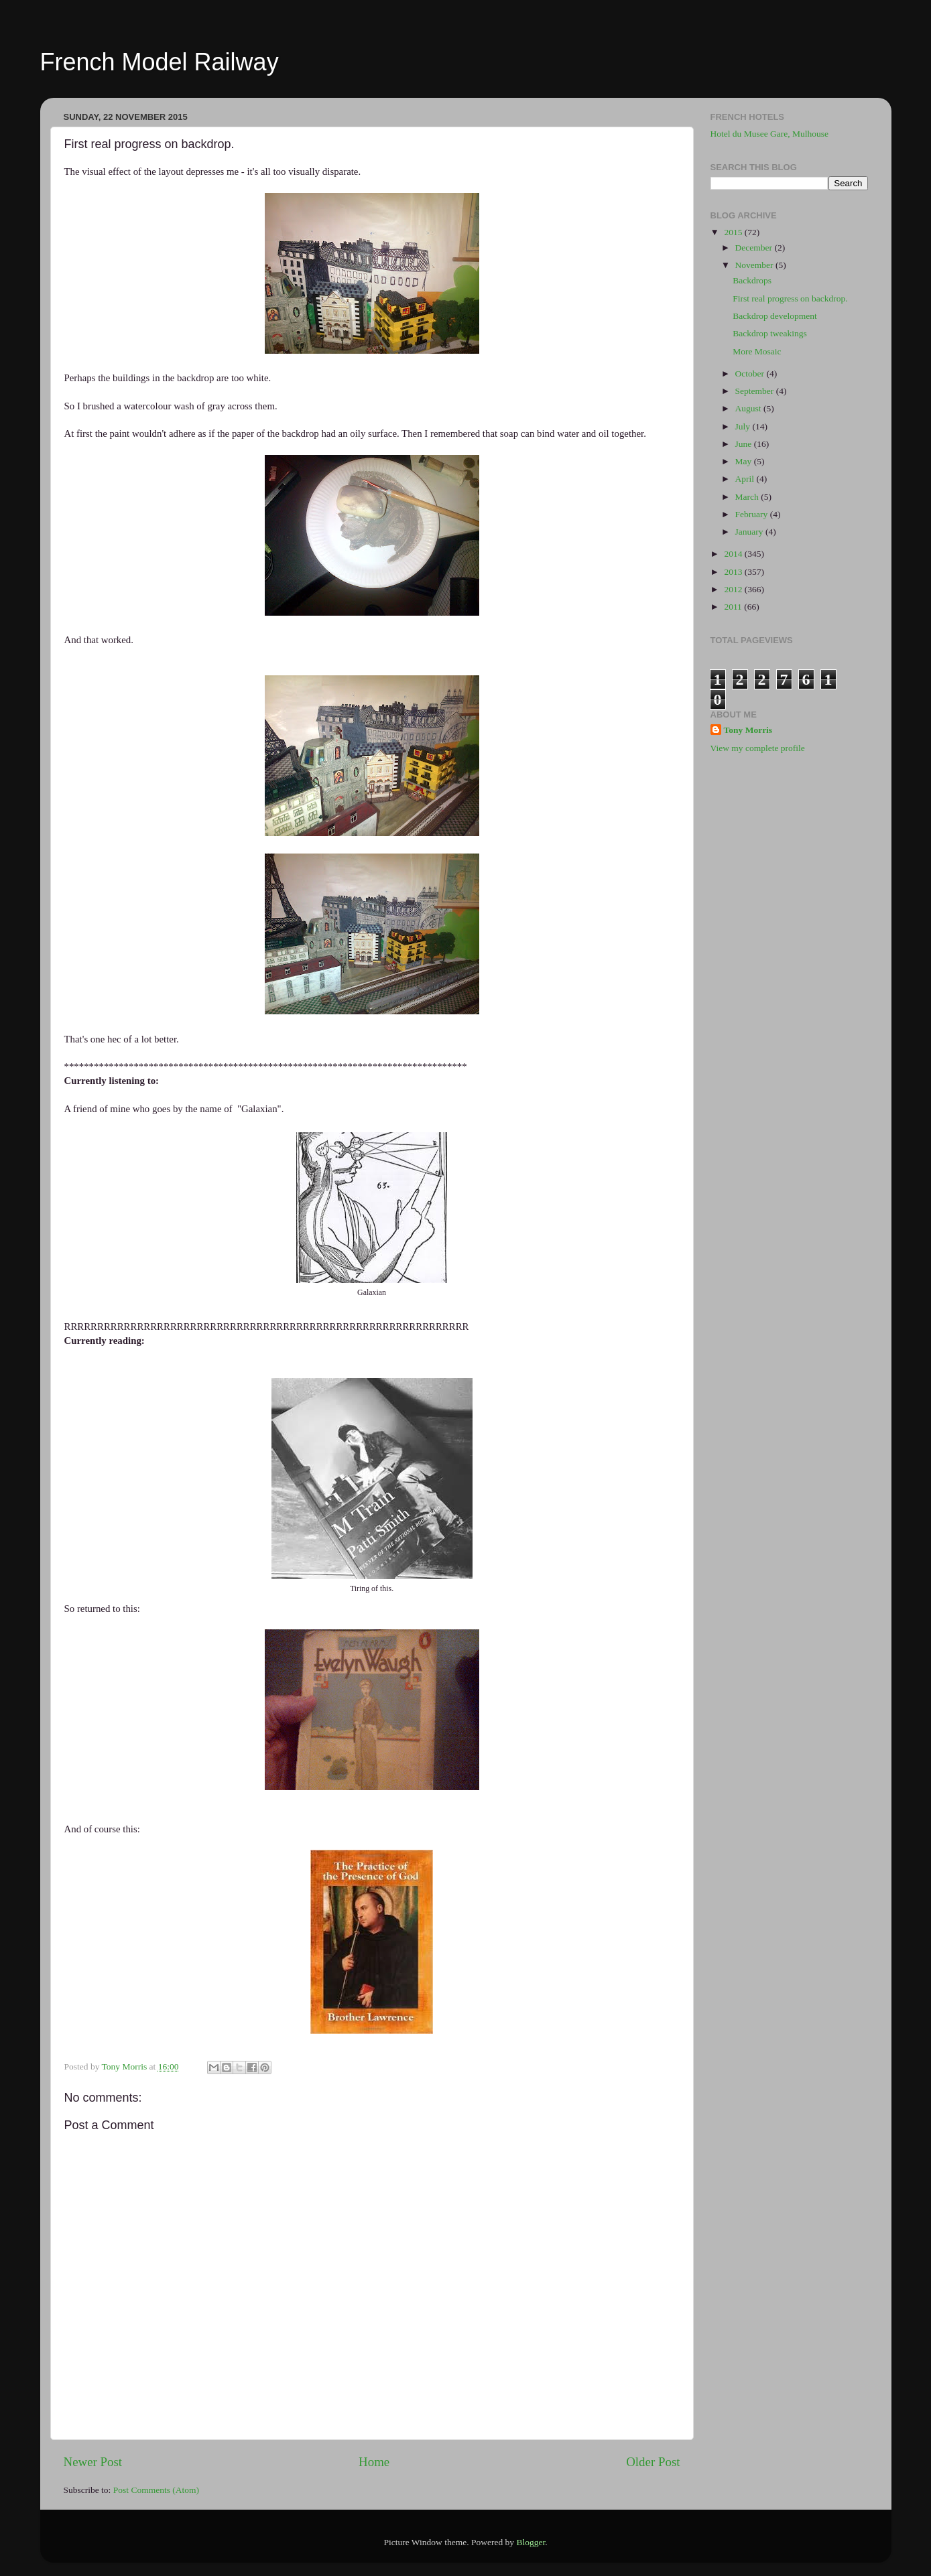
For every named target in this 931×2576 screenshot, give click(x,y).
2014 (734, 554)
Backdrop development (775, 316)
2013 (734, 572)
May (744, 461)
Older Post (653, 2462)
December (755, 248)
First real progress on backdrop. (790, 298)
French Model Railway (159, 62)
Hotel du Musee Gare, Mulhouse (769, 134)
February (752, 514)
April (746, 479)
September (755, 391)
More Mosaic (757, 351)
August (749, 408)
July (744, 426)
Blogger (530, 2542)
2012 (734, 589)
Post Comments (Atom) (156, 2490)
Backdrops (752, 280)
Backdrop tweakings (770, 333)
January (750, 532)
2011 (734, 607)
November (755, 265)
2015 (734, 232)
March (748, 497)
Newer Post (93, 2462)
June (744, 444)
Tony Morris (748, 730)
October (751, 373)
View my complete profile (757, 748)
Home (374, 2462)
